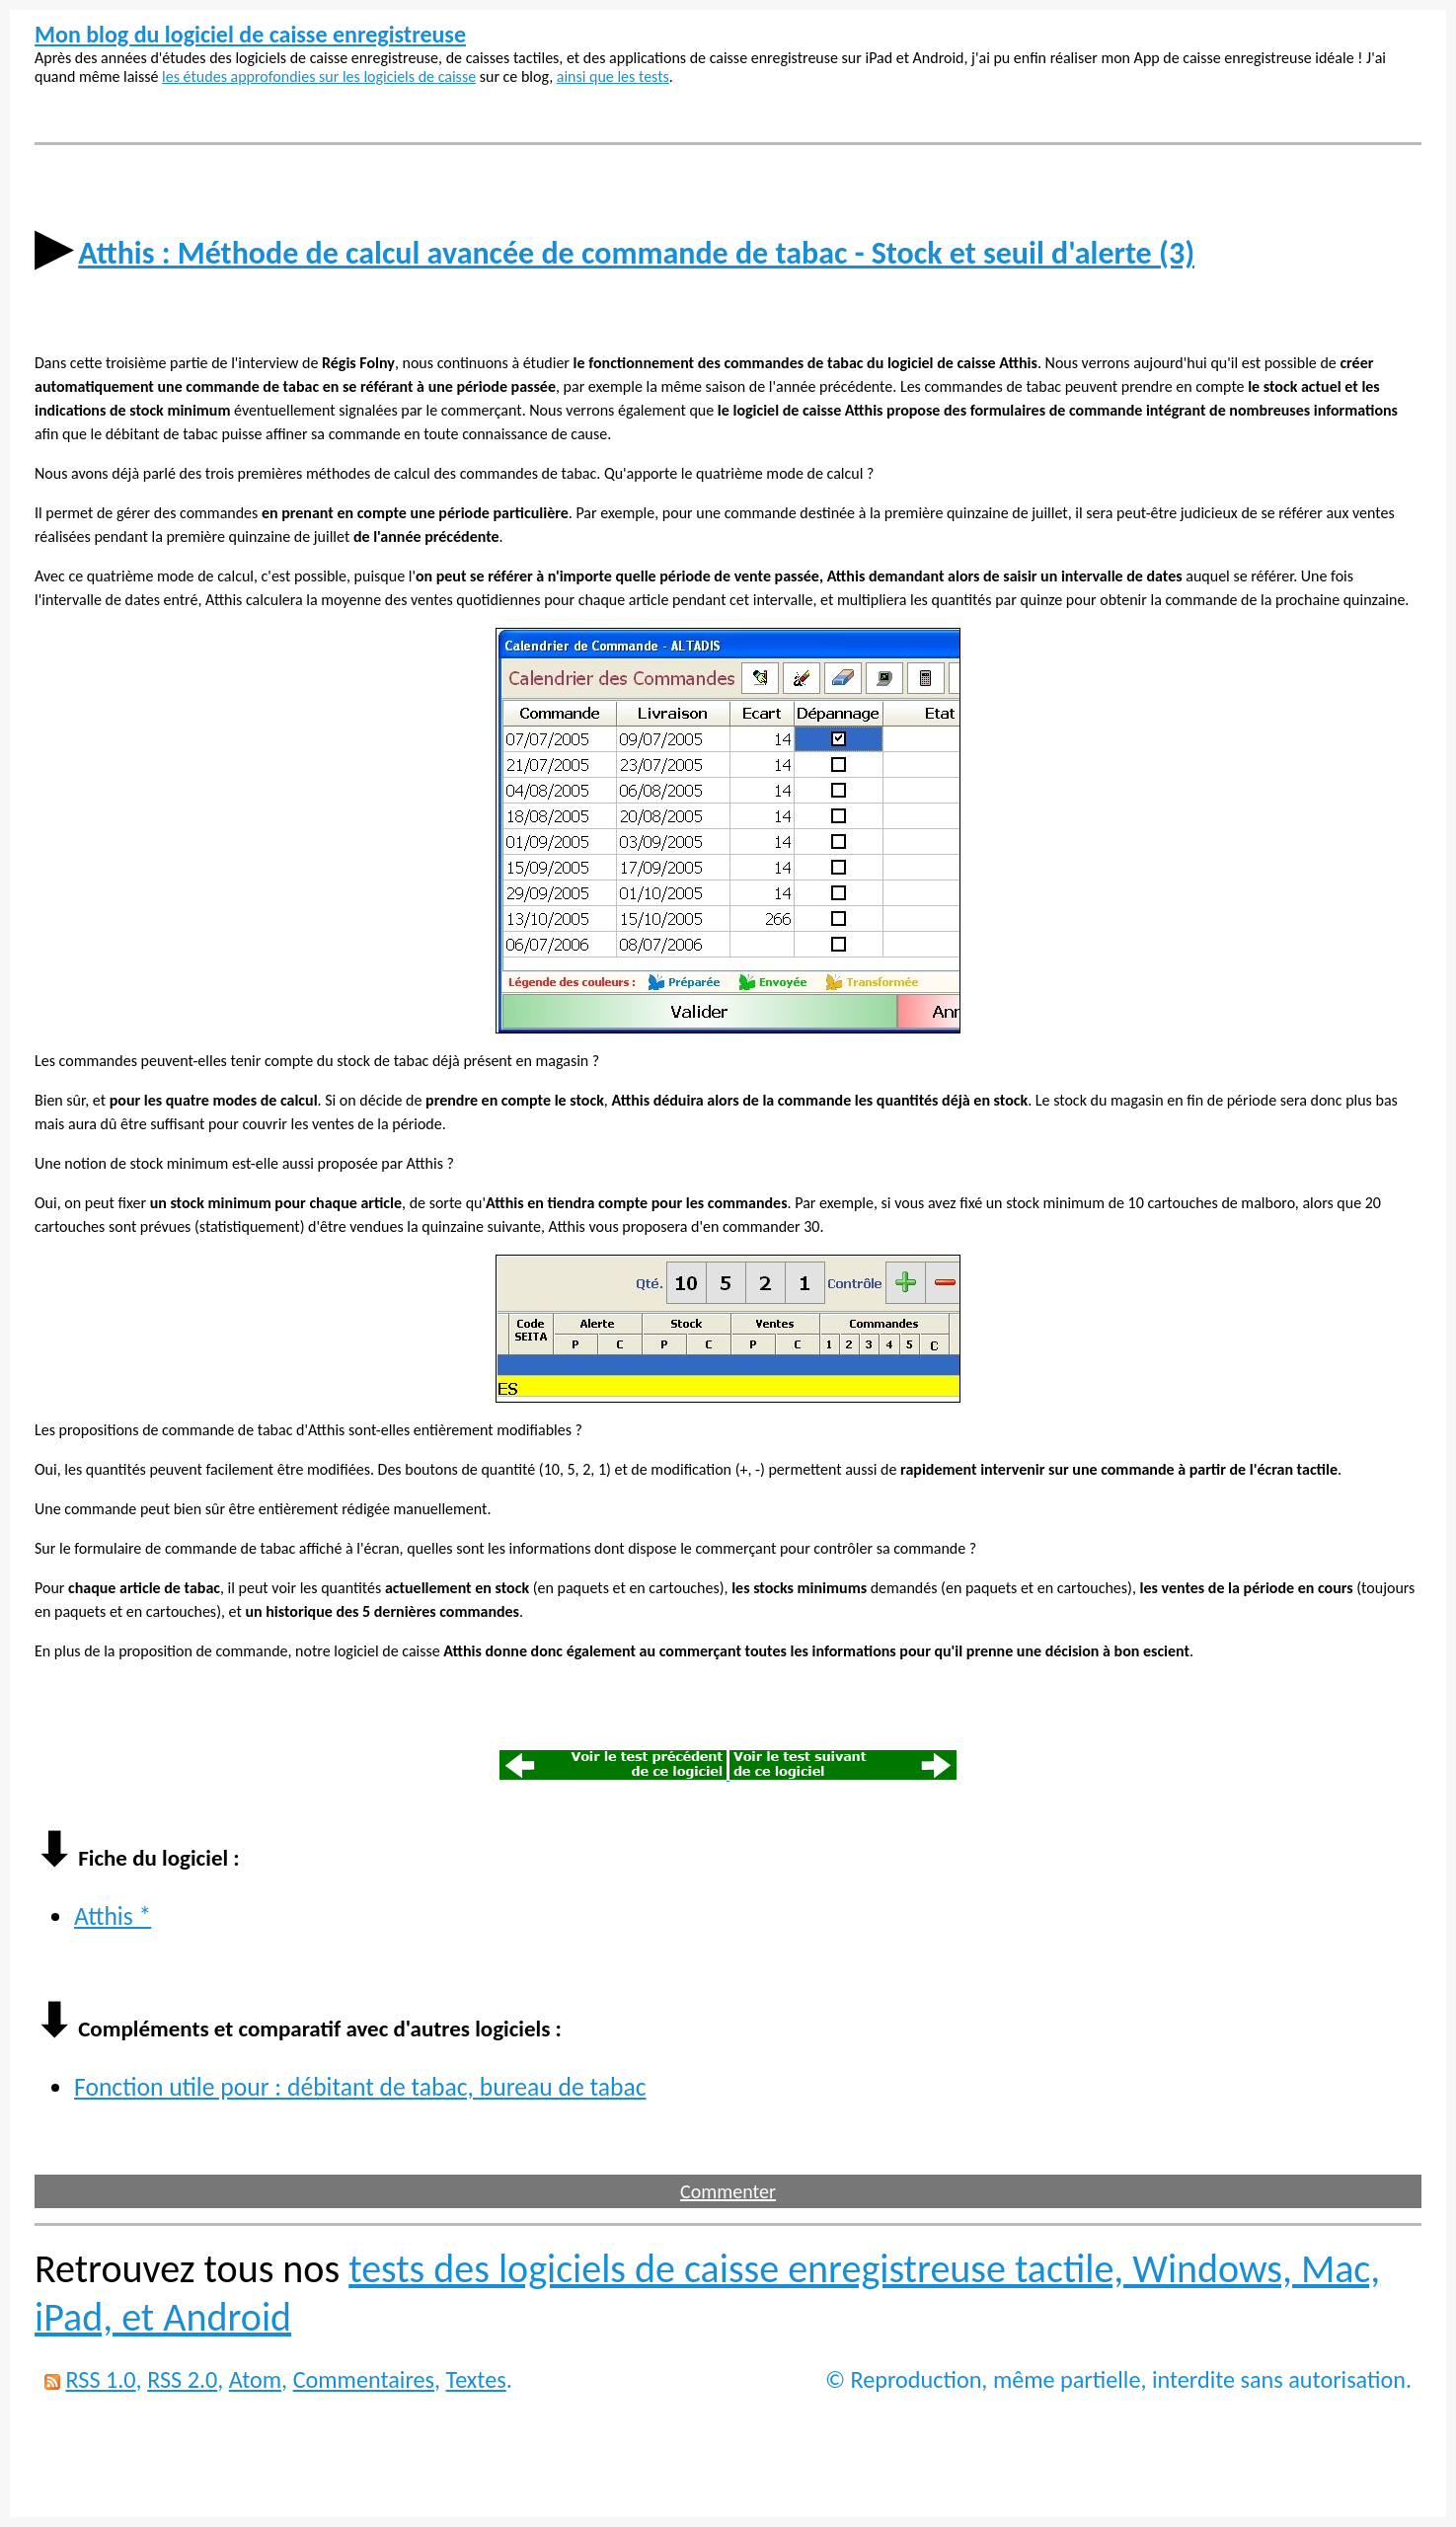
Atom (255, 2379)
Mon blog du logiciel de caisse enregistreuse (250, 34)
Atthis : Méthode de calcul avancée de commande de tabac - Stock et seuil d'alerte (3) (636, 253)
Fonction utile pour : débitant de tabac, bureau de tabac (360, 2087)
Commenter (728, 2191)
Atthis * (112, 1916)
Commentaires (363, 2379)
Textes (476, 2379)
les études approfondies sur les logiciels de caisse (319, 76)
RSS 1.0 (100, 2379)
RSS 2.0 (182, 2379)
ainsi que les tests (613, 76)
